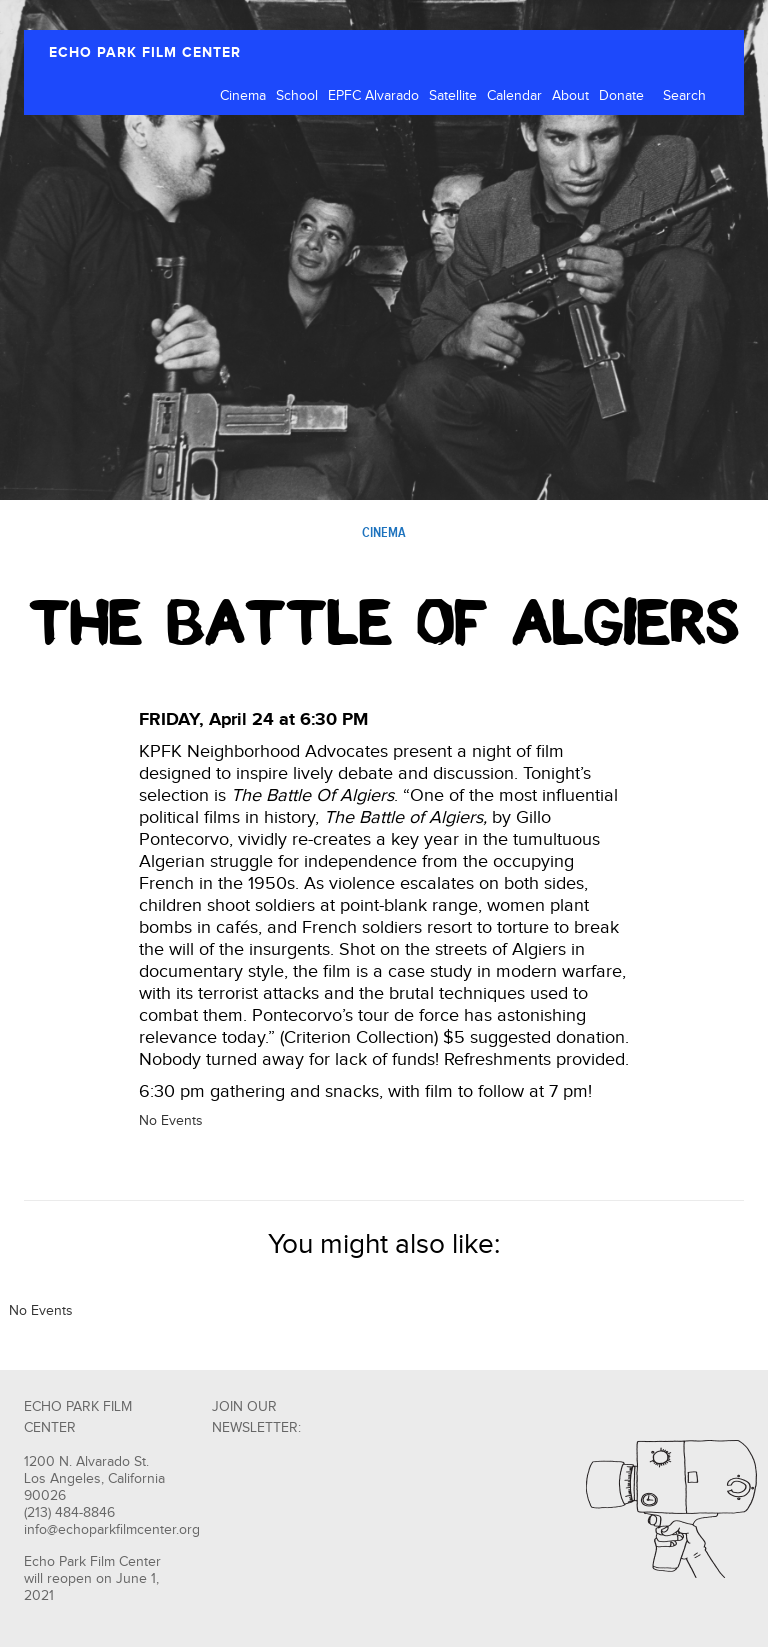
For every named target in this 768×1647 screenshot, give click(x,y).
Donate (621, 96)
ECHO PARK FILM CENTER (145, 52)
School (297, 96)
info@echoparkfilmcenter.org (112, 1530)
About (570, 96)
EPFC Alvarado (373, 96)
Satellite (453, 96)
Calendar (514, 96)
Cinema (243, 96)
